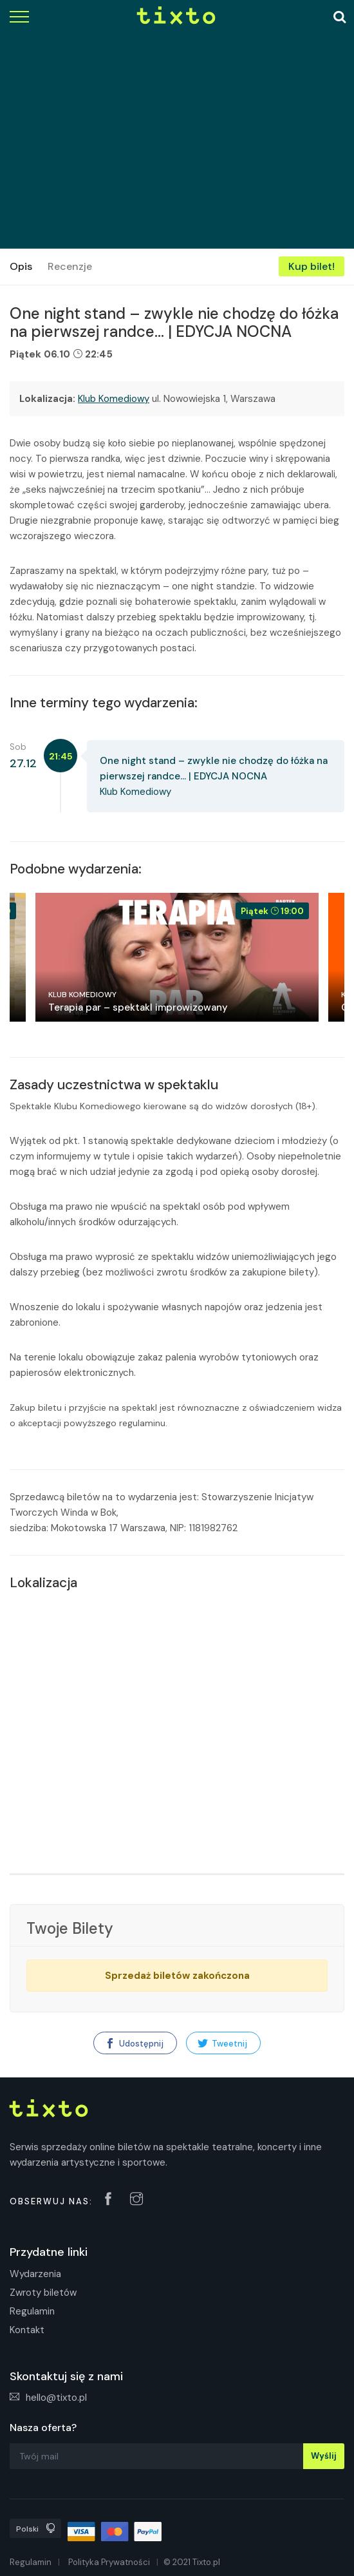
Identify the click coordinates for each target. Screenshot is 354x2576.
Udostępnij (134, 2043)
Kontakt (27, 2329)
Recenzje (70, 266)
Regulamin (32, 2311)
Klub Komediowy (113, 398)
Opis (21, 266)
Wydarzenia (35, 2273)
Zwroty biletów (43, 2292)
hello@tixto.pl (48, 2397)
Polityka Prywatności (109, 2562)
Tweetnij (222, 2043)
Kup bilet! (311, 266)
